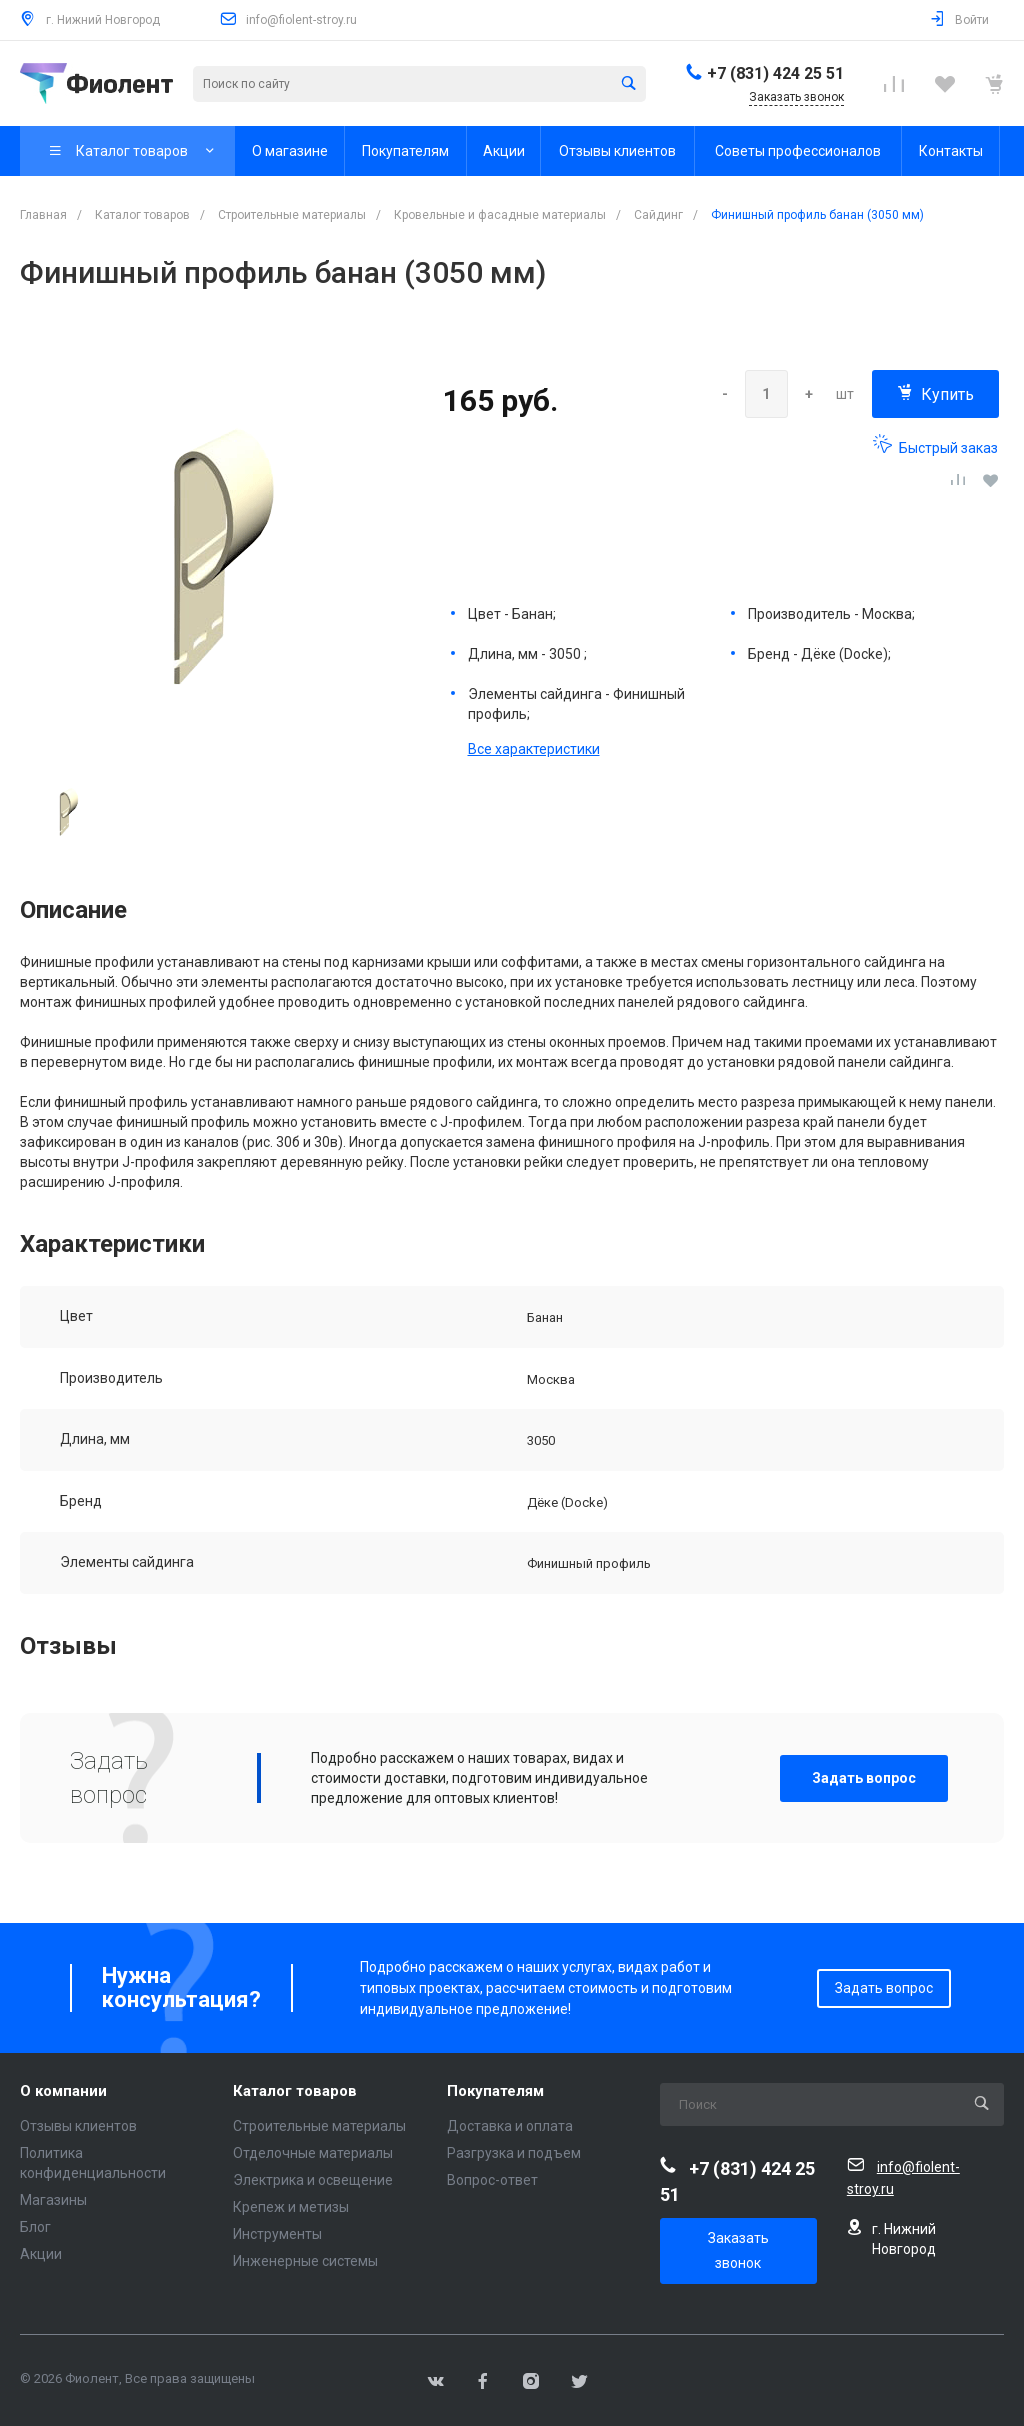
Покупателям (495, 2091)
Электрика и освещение (313, 2180)
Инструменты (277, 2234)
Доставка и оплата (510, 2126)
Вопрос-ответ (492, 2180)
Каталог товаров (295, 2091)
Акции (41, 2254)
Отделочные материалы (313, 2153)
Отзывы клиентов (78, 2126)
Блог (35, 2227)
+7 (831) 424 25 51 (775, 73)
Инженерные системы (305, 2261)
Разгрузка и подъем (514, 2153)
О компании (63, 2091)
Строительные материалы (319, 2126)
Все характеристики (534, 749)
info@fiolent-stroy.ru (301, 20)
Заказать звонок (738, 2250)
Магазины (53, 2200)
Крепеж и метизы (291, 2207)
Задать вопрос (864, 1778)
